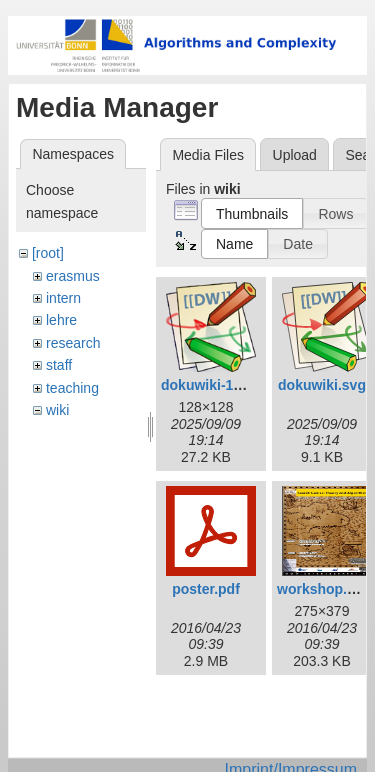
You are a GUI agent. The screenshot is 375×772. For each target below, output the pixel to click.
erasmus (73, 276)
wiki (57, 410)
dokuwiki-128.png (219, 385)
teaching (72, 388)
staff (59, 365)
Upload (295, 155)
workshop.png (325, 589)
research (73, 343)
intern (63, 298)
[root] (48, 253)
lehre (61, 320)
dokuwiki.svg (322, 385)
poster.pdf (206, 589)
